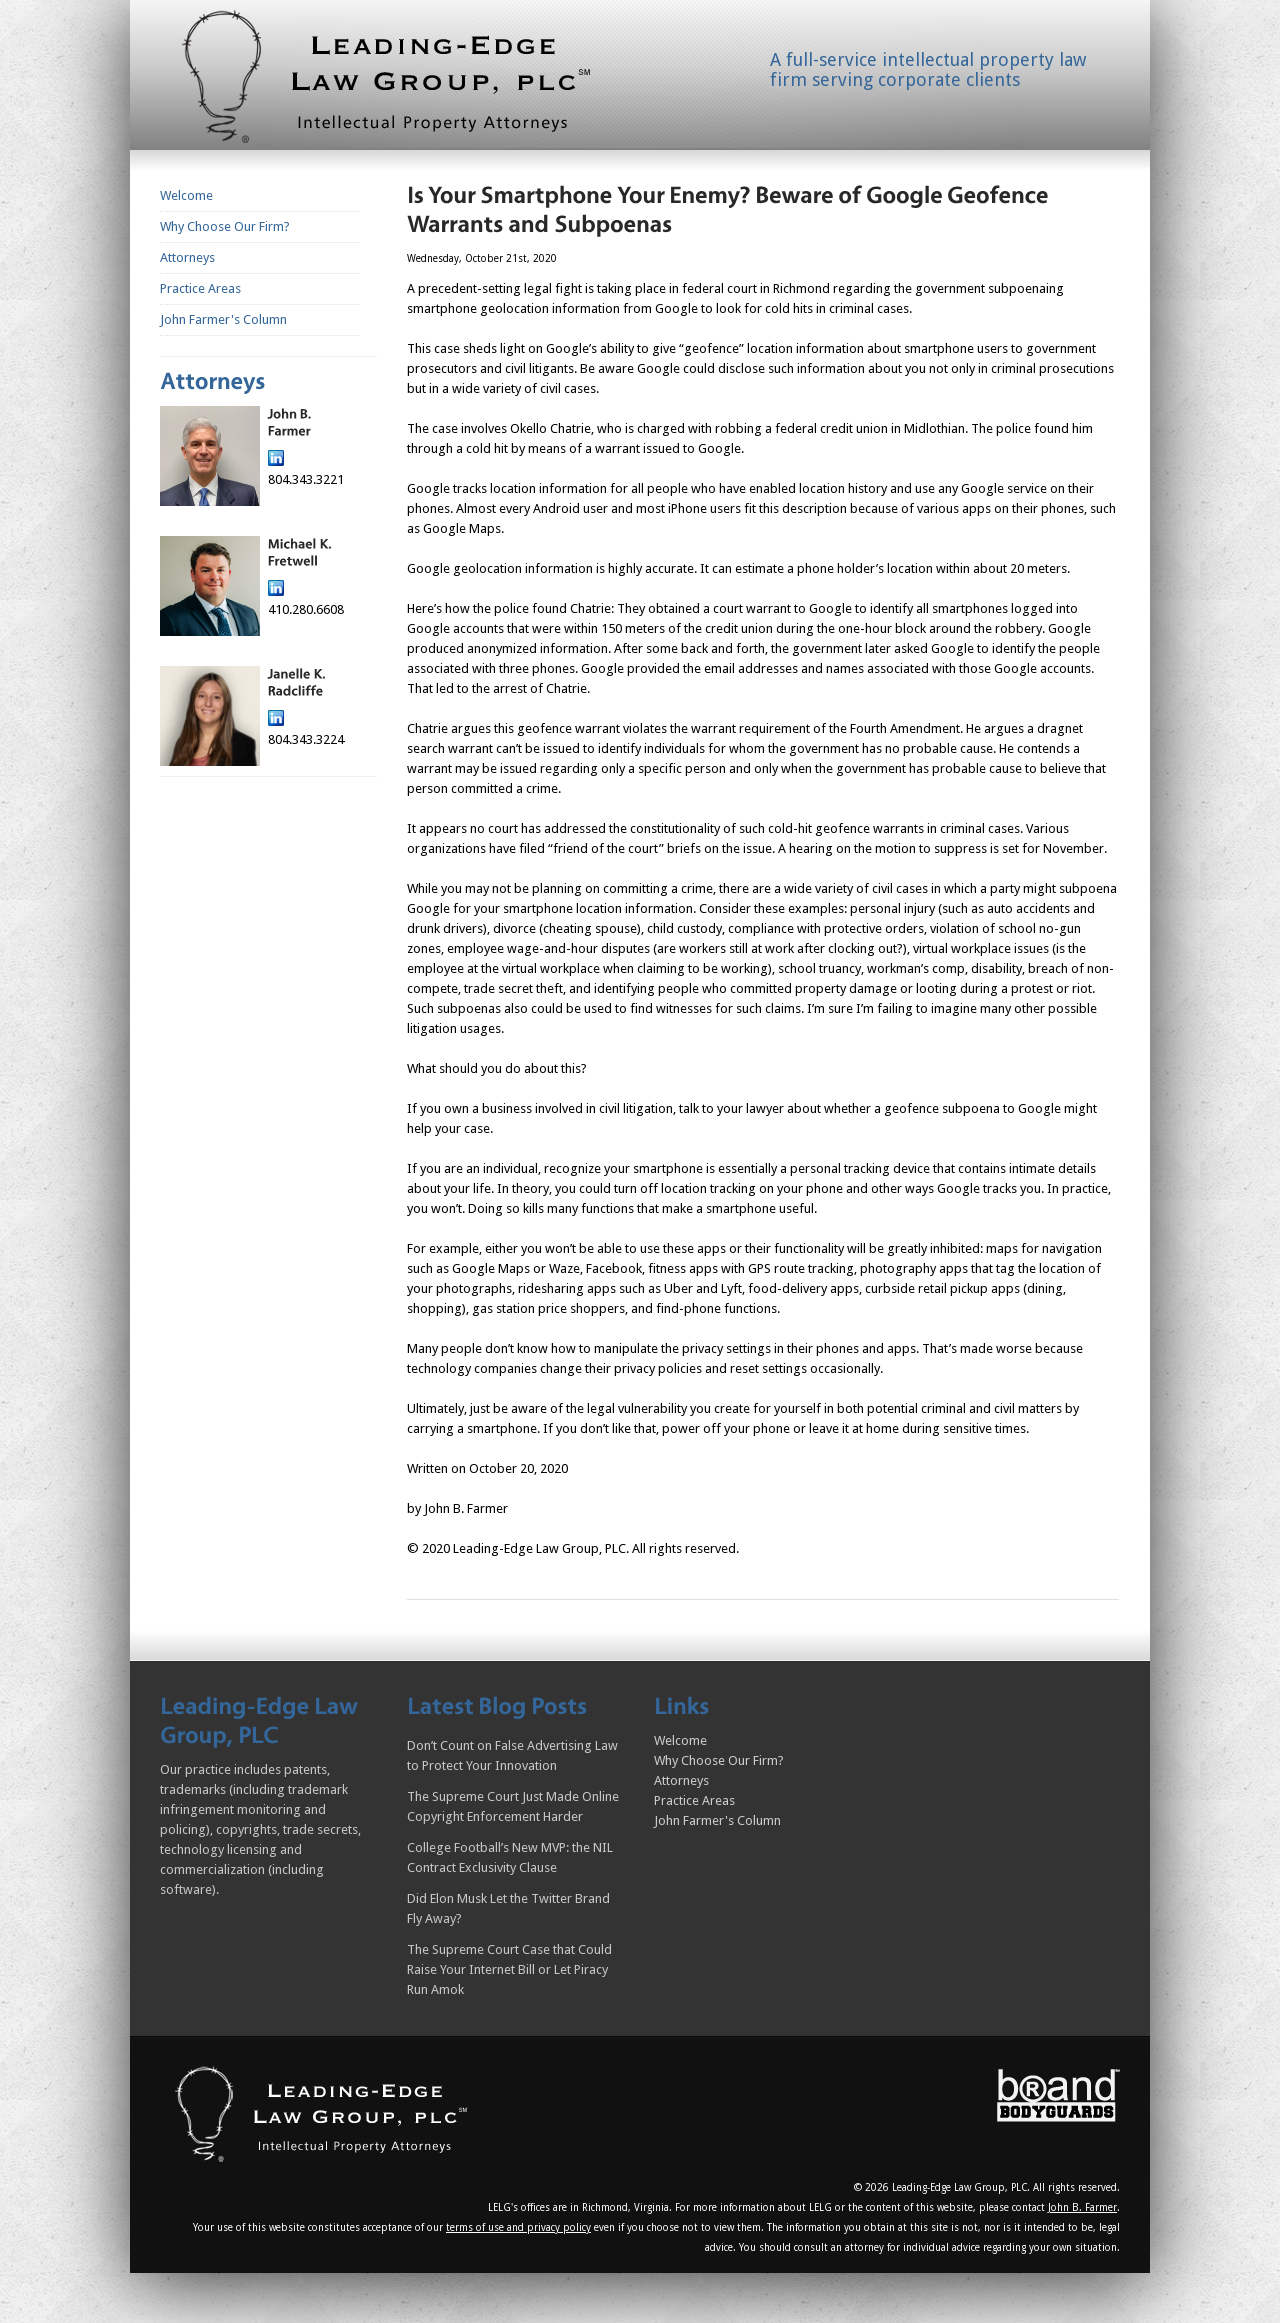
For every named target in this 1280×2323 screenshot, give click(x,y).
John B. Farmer (1082, 2207)
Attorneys (187, 257)
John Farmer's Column (223, 319)
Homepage (410, 81)
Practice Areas (200, 288)
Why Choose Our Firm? (225, 226)
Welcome (186, 195)
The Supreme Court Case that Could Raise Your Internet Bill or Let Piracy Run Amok (509, 1969)
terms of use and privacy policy (518, 2227)
